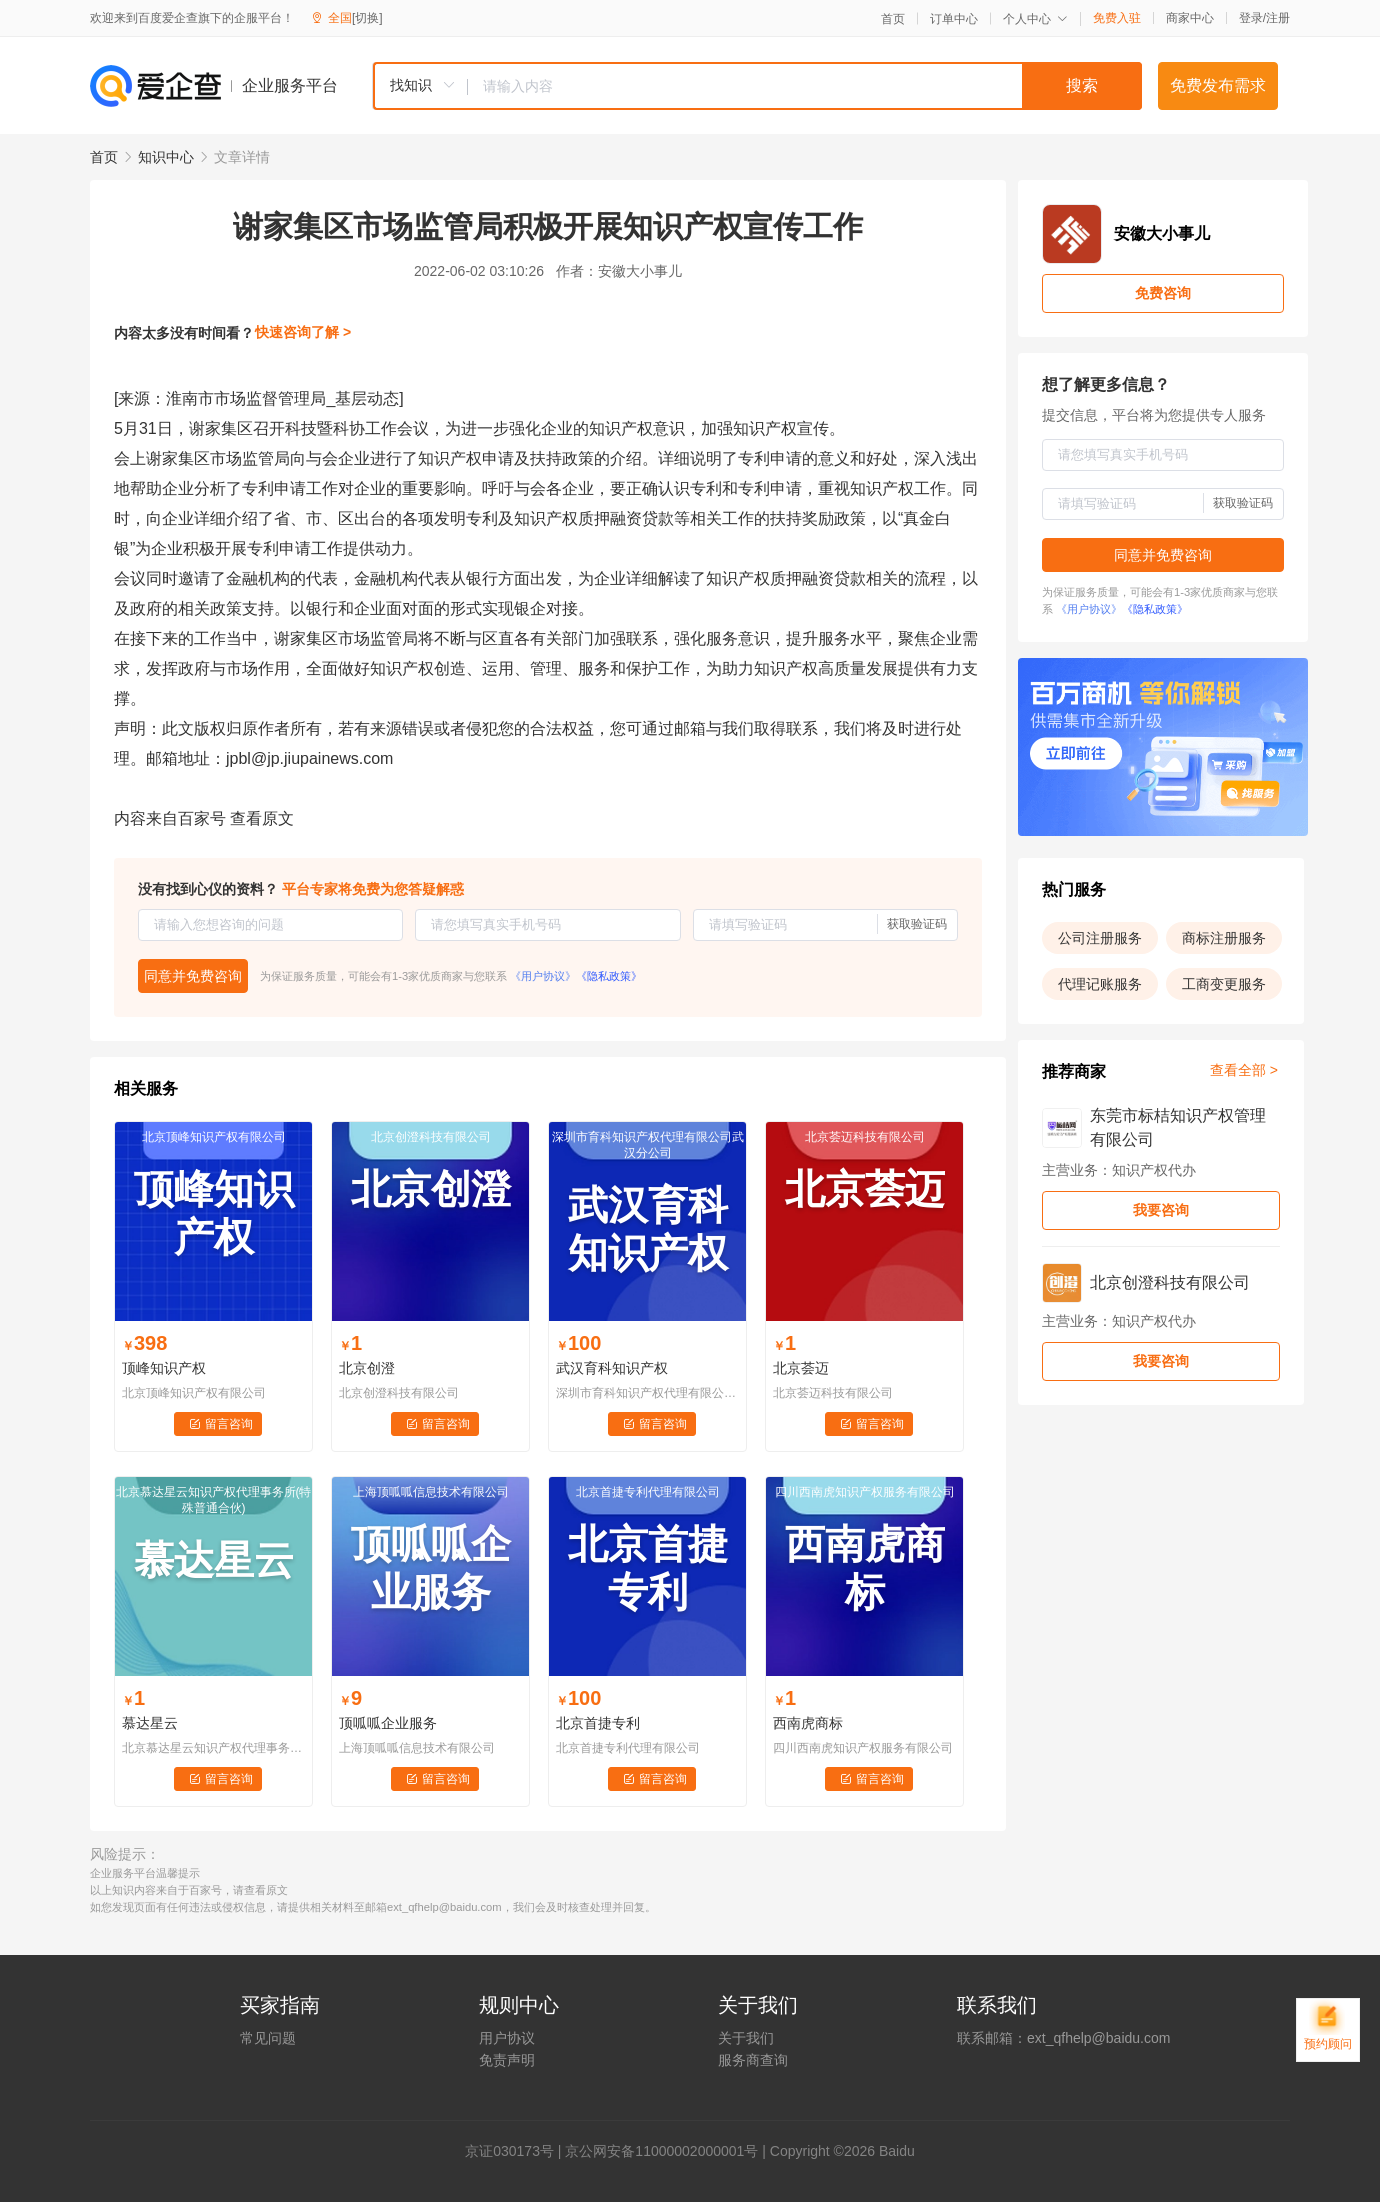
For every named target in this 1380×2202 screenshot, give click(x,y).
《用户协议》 (543, 976)
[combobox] (757, 86)
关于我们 (746, 2038)
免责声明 (507, 2060)
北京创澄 (367, 1368)
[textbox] (805, 86)
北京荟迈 (801, 1368)
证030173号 (516, 2151)
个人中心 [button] (1035, 19)
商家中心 (1190, 18)
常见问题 (268, 2038)
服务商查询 (753, 2060)
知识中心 (166, 157)
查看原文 (262, 818)
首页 (893, 19)
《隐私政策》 (609, 976)
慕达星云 (150, 1723)
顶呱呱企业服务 (388, 1723)
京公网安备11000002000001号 (661, 2151)
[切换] (367, 18)
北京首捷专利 (598, 1723)
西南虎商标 (808, 1723)
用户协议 (507, 2038)
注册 (1278, 18)
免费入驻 (1117, 18)
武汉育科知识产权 (612, 1368)
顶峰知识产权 (164, 1368)
